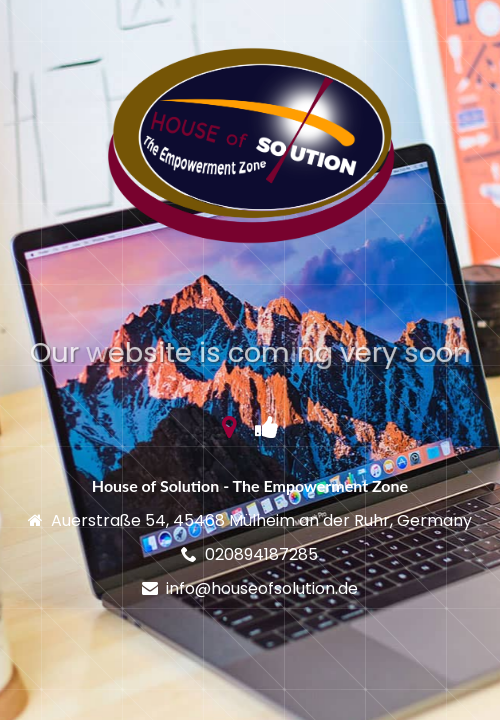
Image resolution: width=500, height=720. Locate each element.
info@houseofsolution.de (262, 588)
